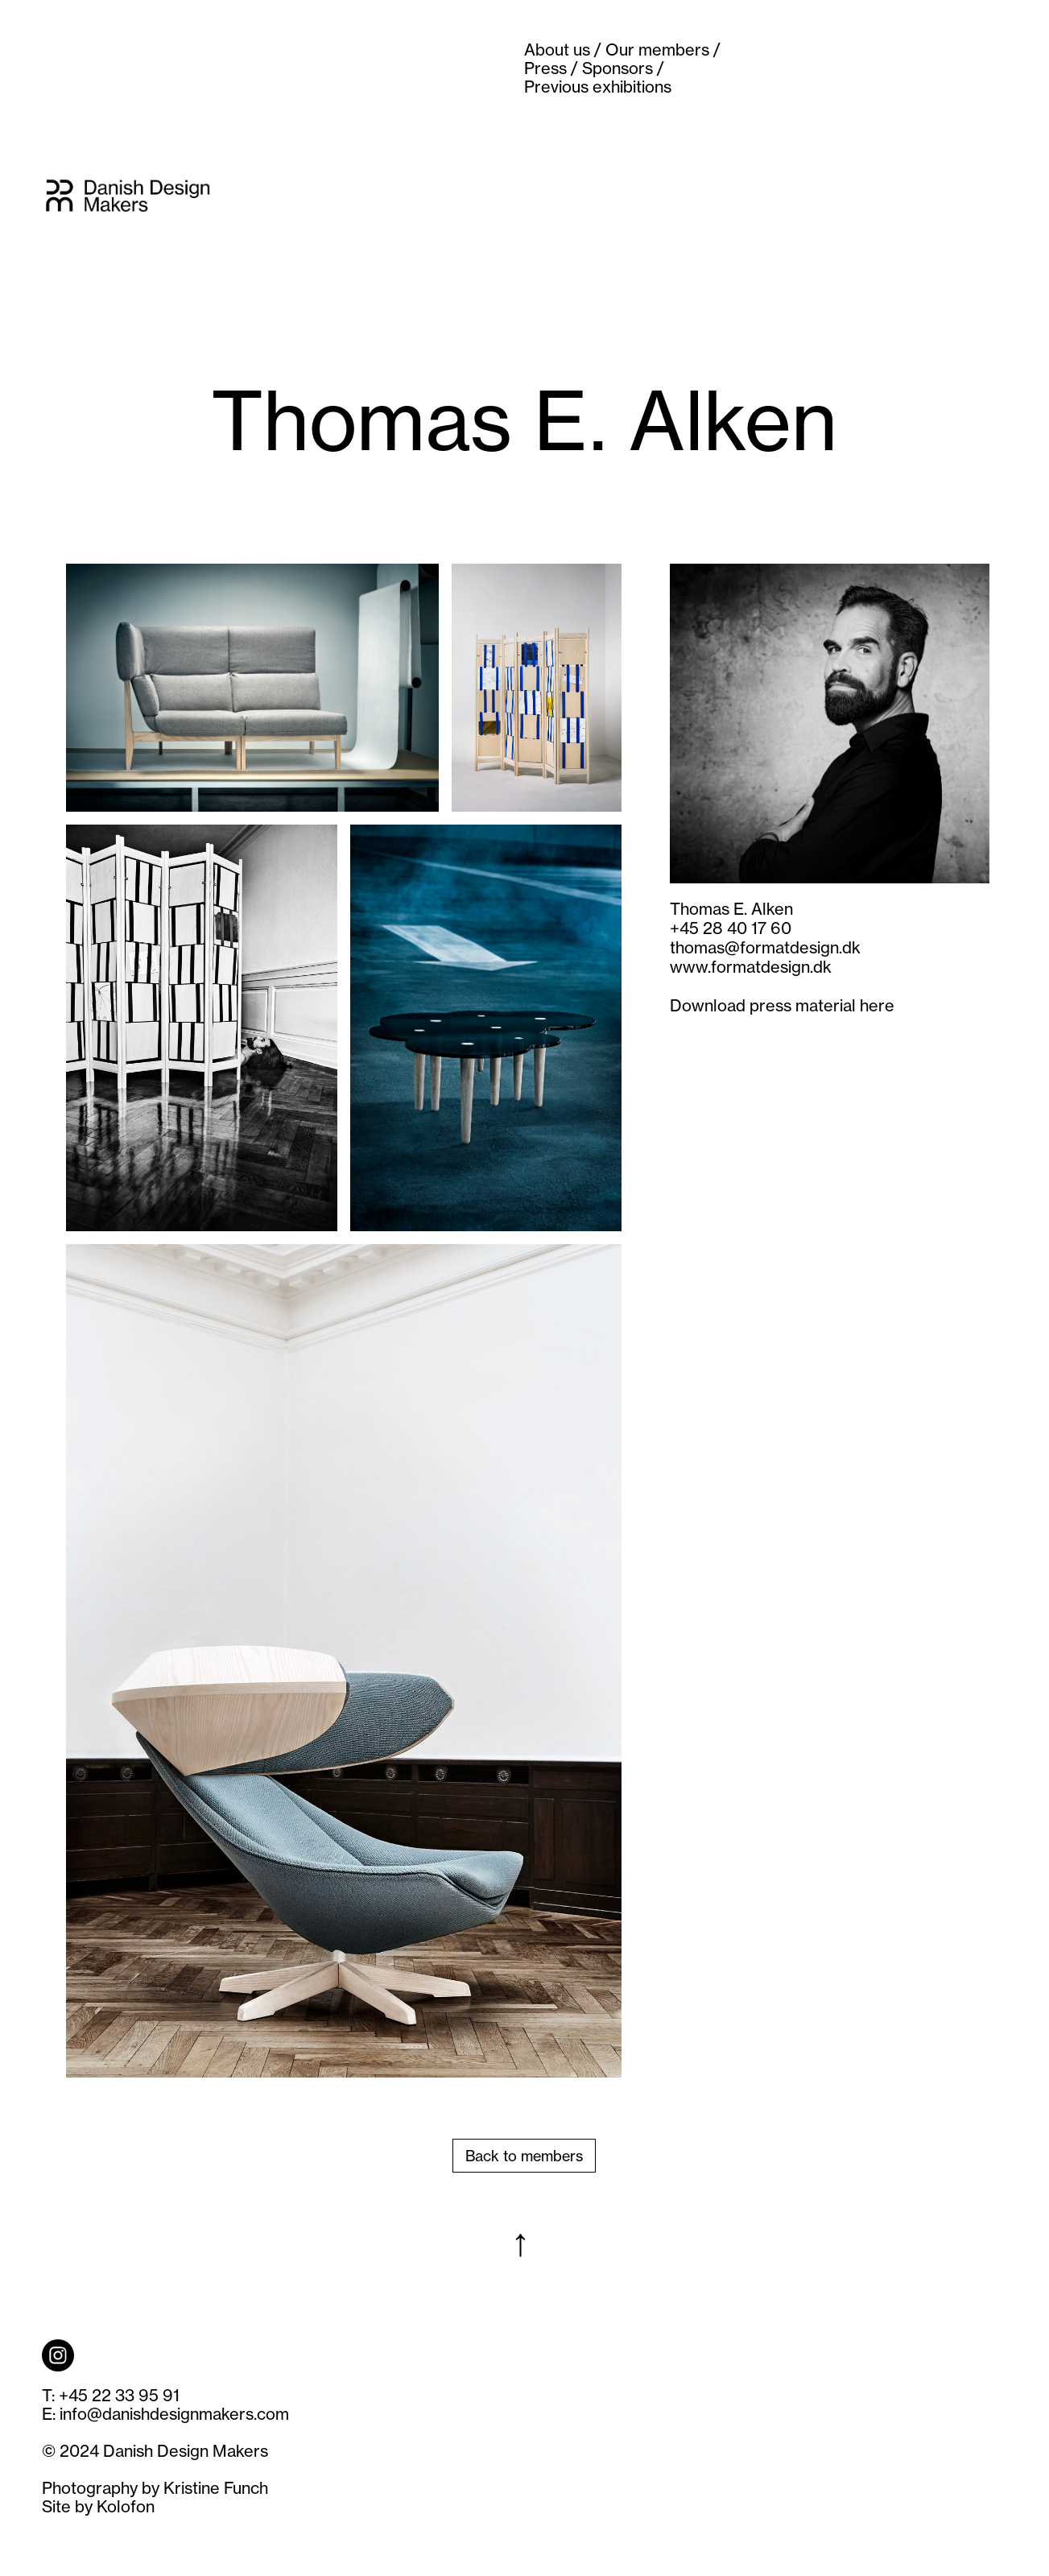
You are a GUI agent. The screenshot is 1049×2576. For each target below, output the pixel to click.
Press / (551, 68)
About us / (562, 49)
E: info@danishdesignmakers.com (165, 2414)
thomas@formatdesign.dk (765, 947)
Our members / (663, 49)
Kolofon (126, 2506)
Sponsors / (623, 68)
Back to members (524, 2156)
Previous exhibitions (597, 86)
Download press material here (782, 1005)
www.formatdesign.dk (751, 967)
